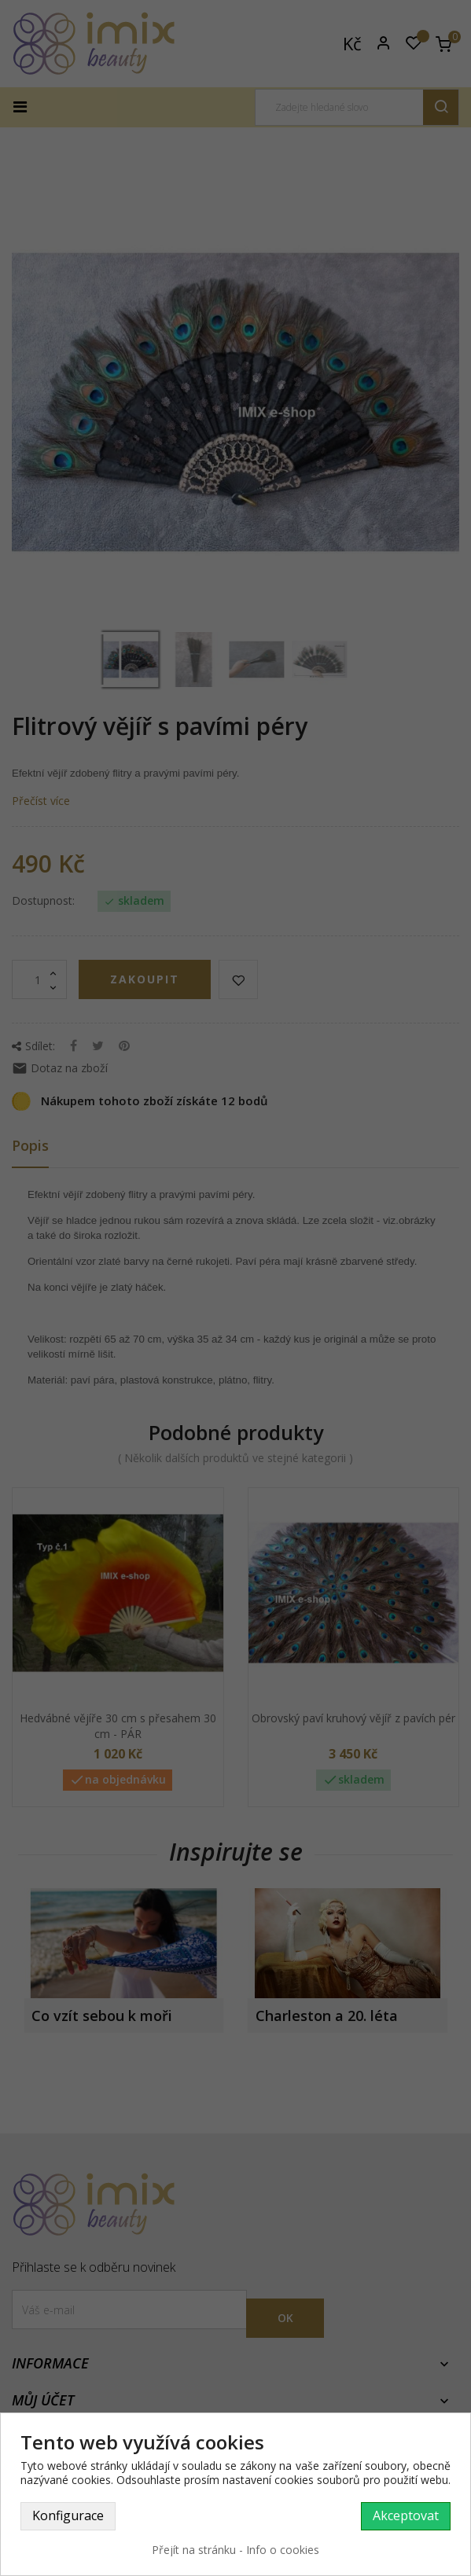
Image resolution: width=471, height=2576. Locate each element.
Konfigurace (68, 2515)
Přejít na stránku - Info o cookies (235, 2549)
